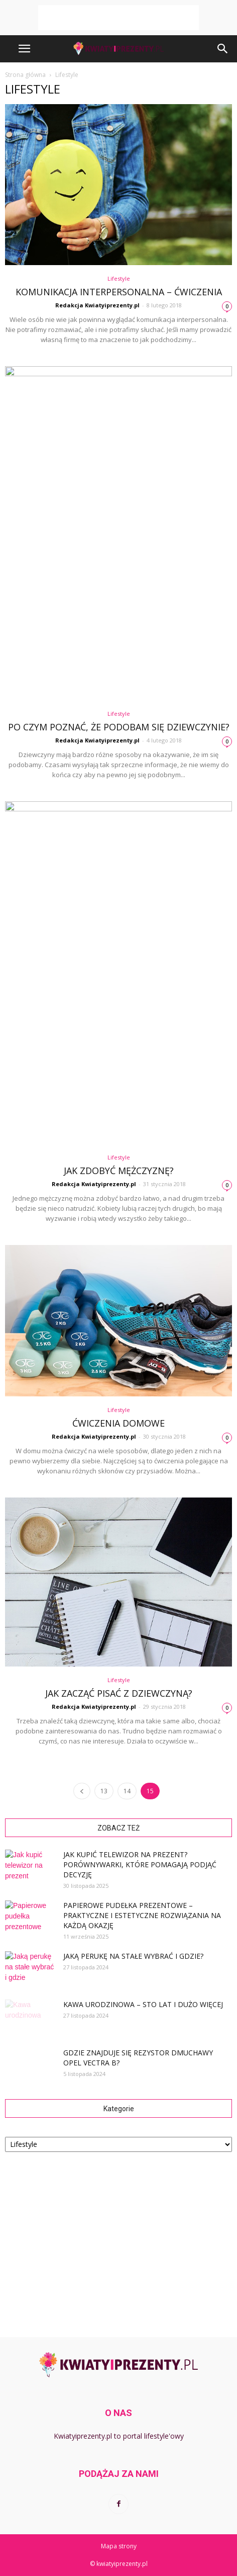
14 (127, 1791)
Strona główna (25, 74)
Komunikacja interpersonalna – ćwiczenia (119, 292)
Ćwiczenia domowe (118, 1423)
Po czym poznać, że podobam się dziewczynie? (118, 727)
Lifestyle (118, 278)
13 (103, 1791)
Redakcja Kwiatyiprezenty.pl (97, 305)
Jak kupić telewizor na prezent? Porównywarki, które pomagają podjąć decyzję (139, 1864)
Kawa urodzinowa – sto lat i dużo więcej (143, 2004)
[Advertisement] (118, 17)
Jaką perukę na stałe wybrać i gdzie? (133, 1956)
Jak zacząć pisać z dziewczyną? (118, 1693)
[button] (223, 48)
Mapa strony (119, 2546)
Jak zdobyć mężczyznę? (119, 1171)
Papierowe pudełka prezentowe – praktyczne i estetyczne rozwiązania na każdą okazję (142, 1915)
